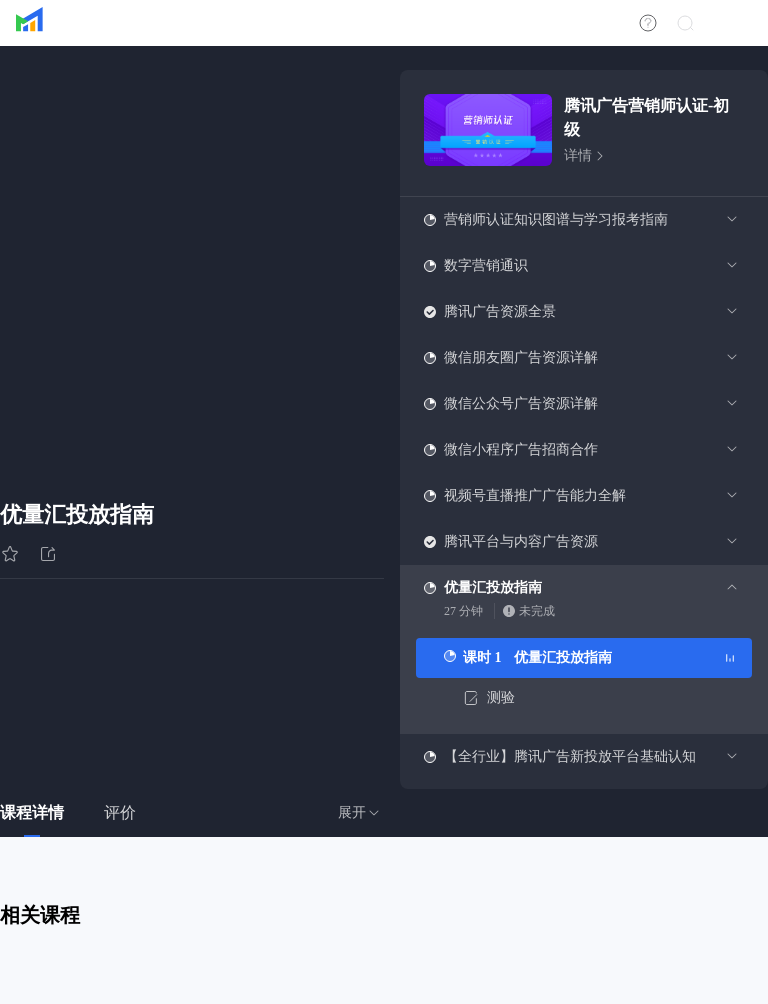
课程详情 (32, 812)
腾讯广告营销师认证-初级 (646, 117)
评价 (120, 812)
